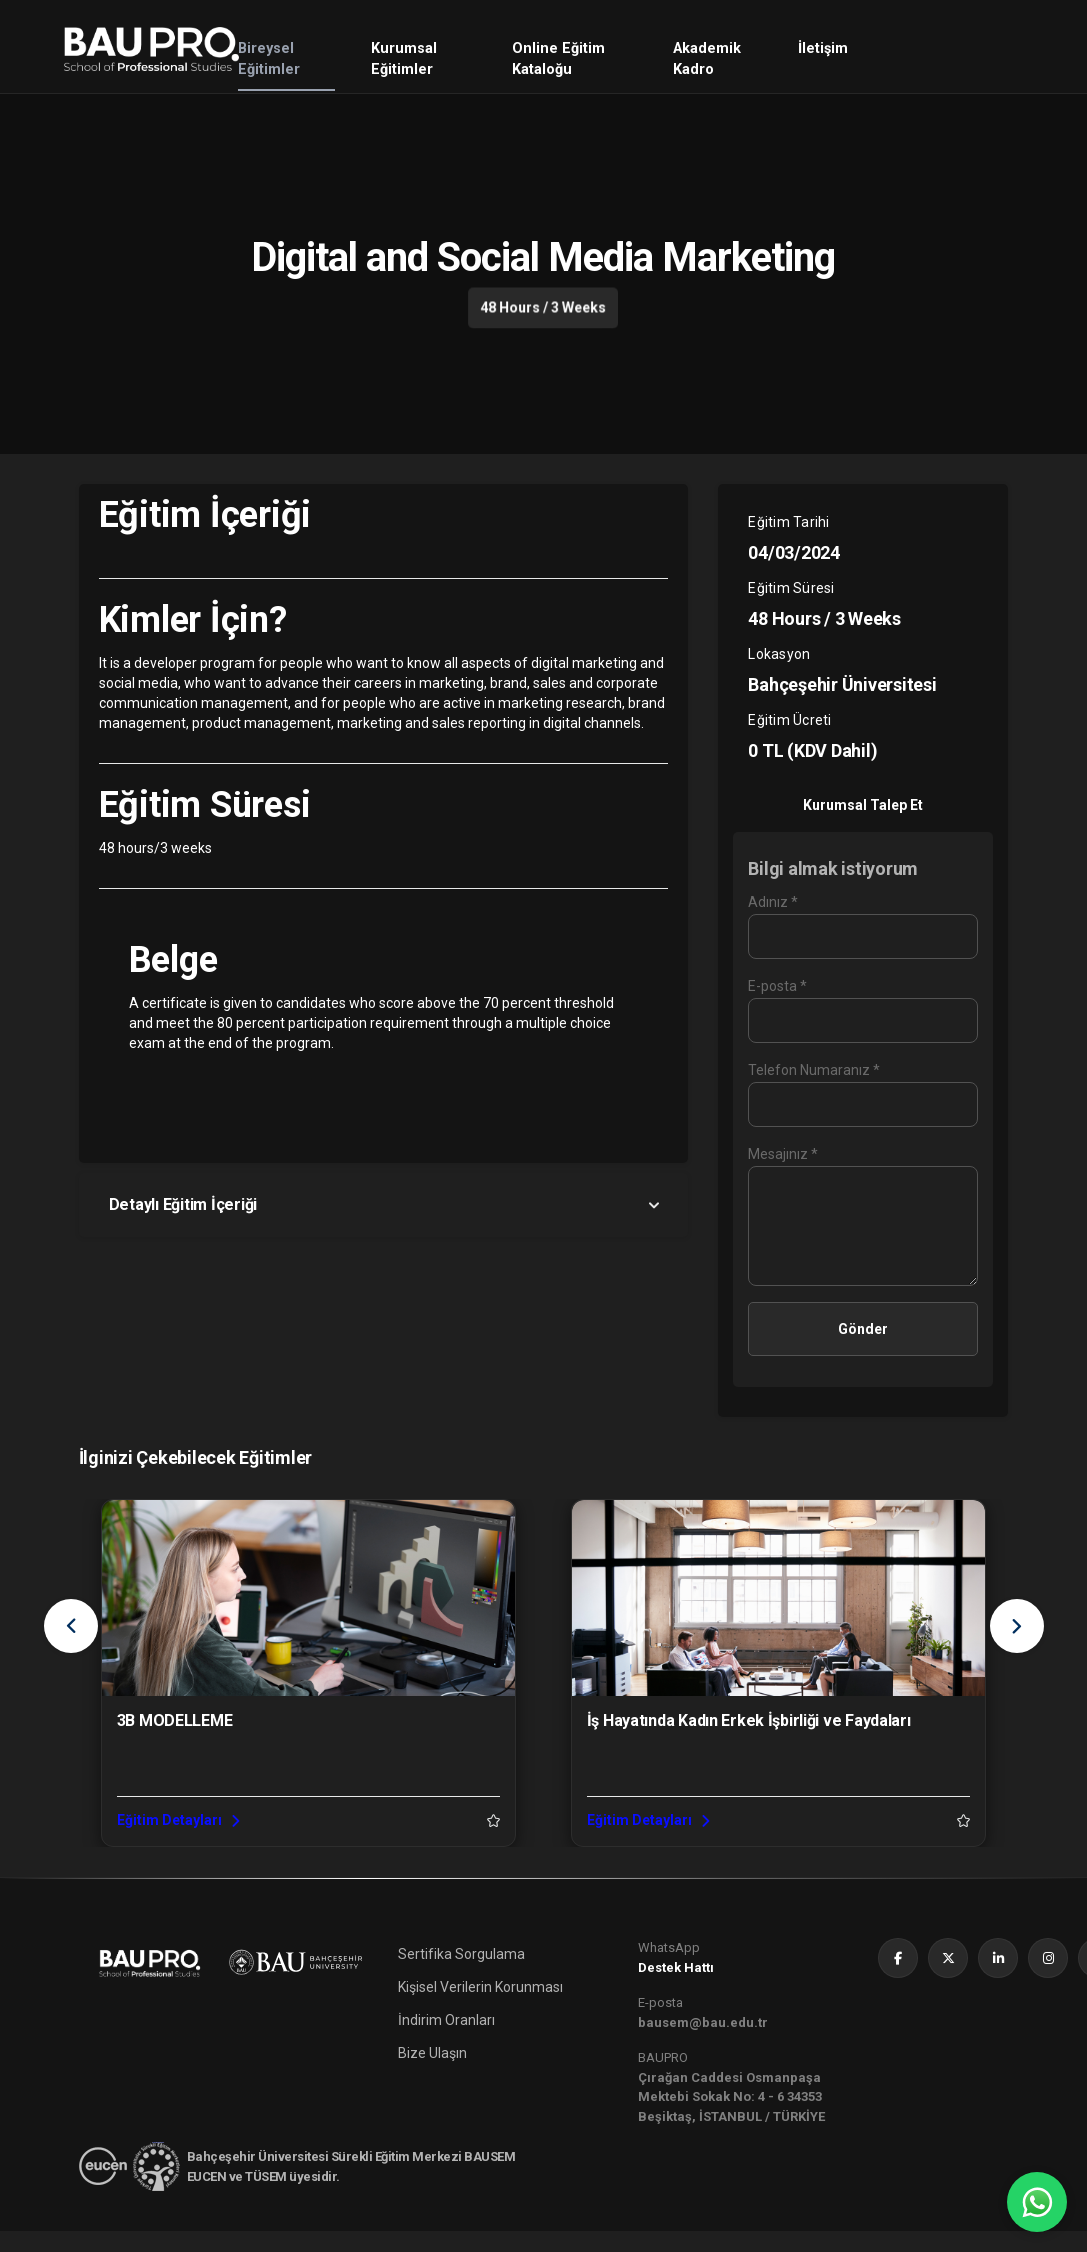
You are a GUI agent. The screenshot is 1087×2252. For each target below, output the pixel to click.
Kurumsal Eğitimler (404, 59)
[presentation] (71, 1626)
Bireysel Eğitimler (269, 59)
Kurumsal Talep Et (863, 805)
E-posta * (777, 986)
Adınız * (773, 902)
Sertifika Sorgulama (461, 1975)
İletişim (823, 48)
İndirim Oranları (446, 2041)
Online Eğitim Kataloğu (558, 59)
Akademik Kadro (707, 59)
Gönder (863, 1329)
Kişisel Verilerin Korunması (480, 2008)
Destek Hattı (676, 1988)
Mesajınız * (783, 1154)
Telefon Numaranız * (814, 1070)
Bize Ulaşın (432, 2074)
